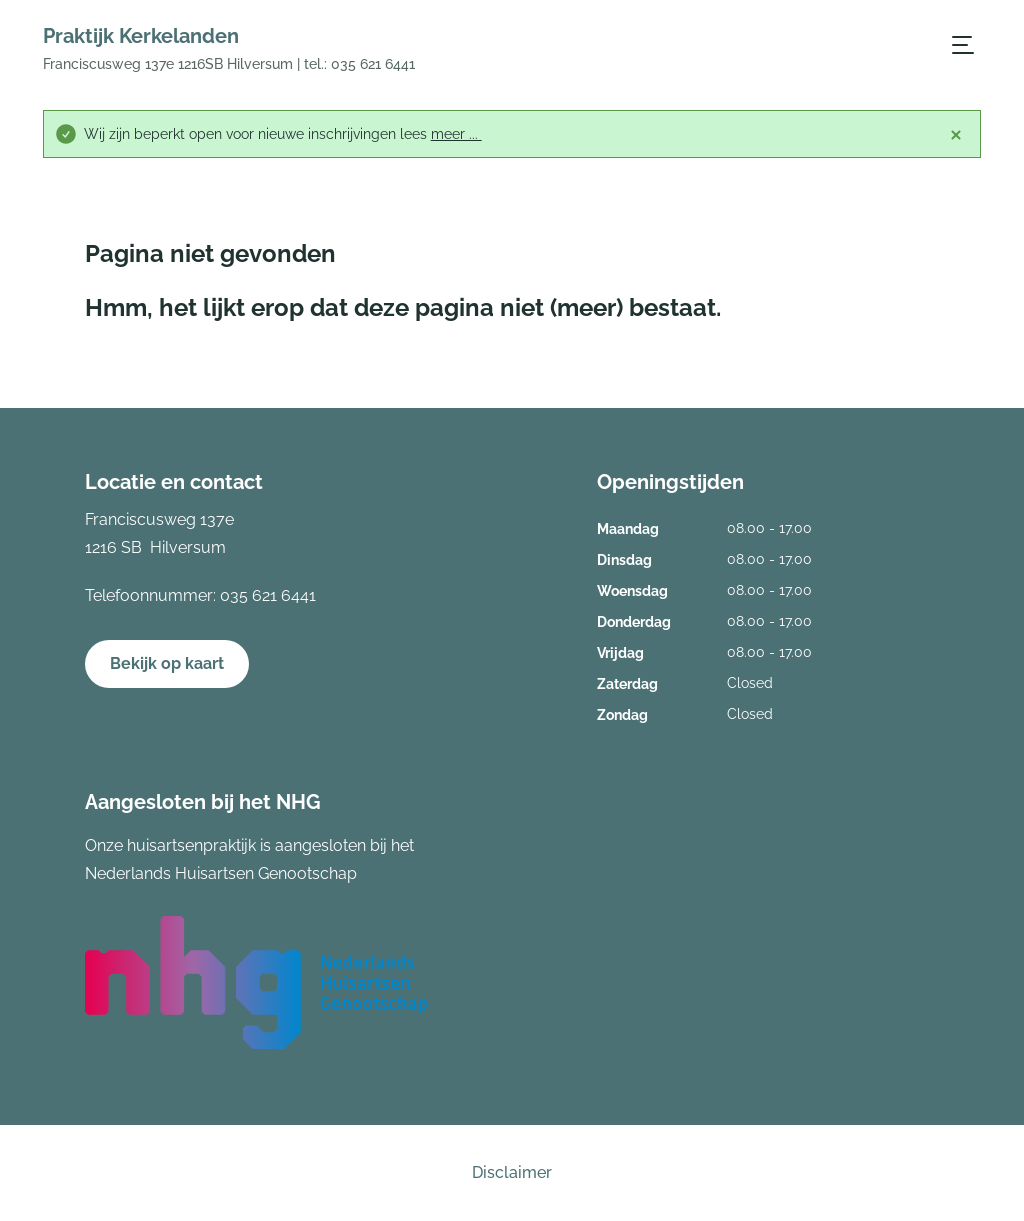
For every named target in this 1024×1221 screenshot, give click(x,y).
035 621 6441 (268, 595)
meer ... (456, 134)
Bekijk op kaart (167, 663)
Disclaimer (512, 1172)
